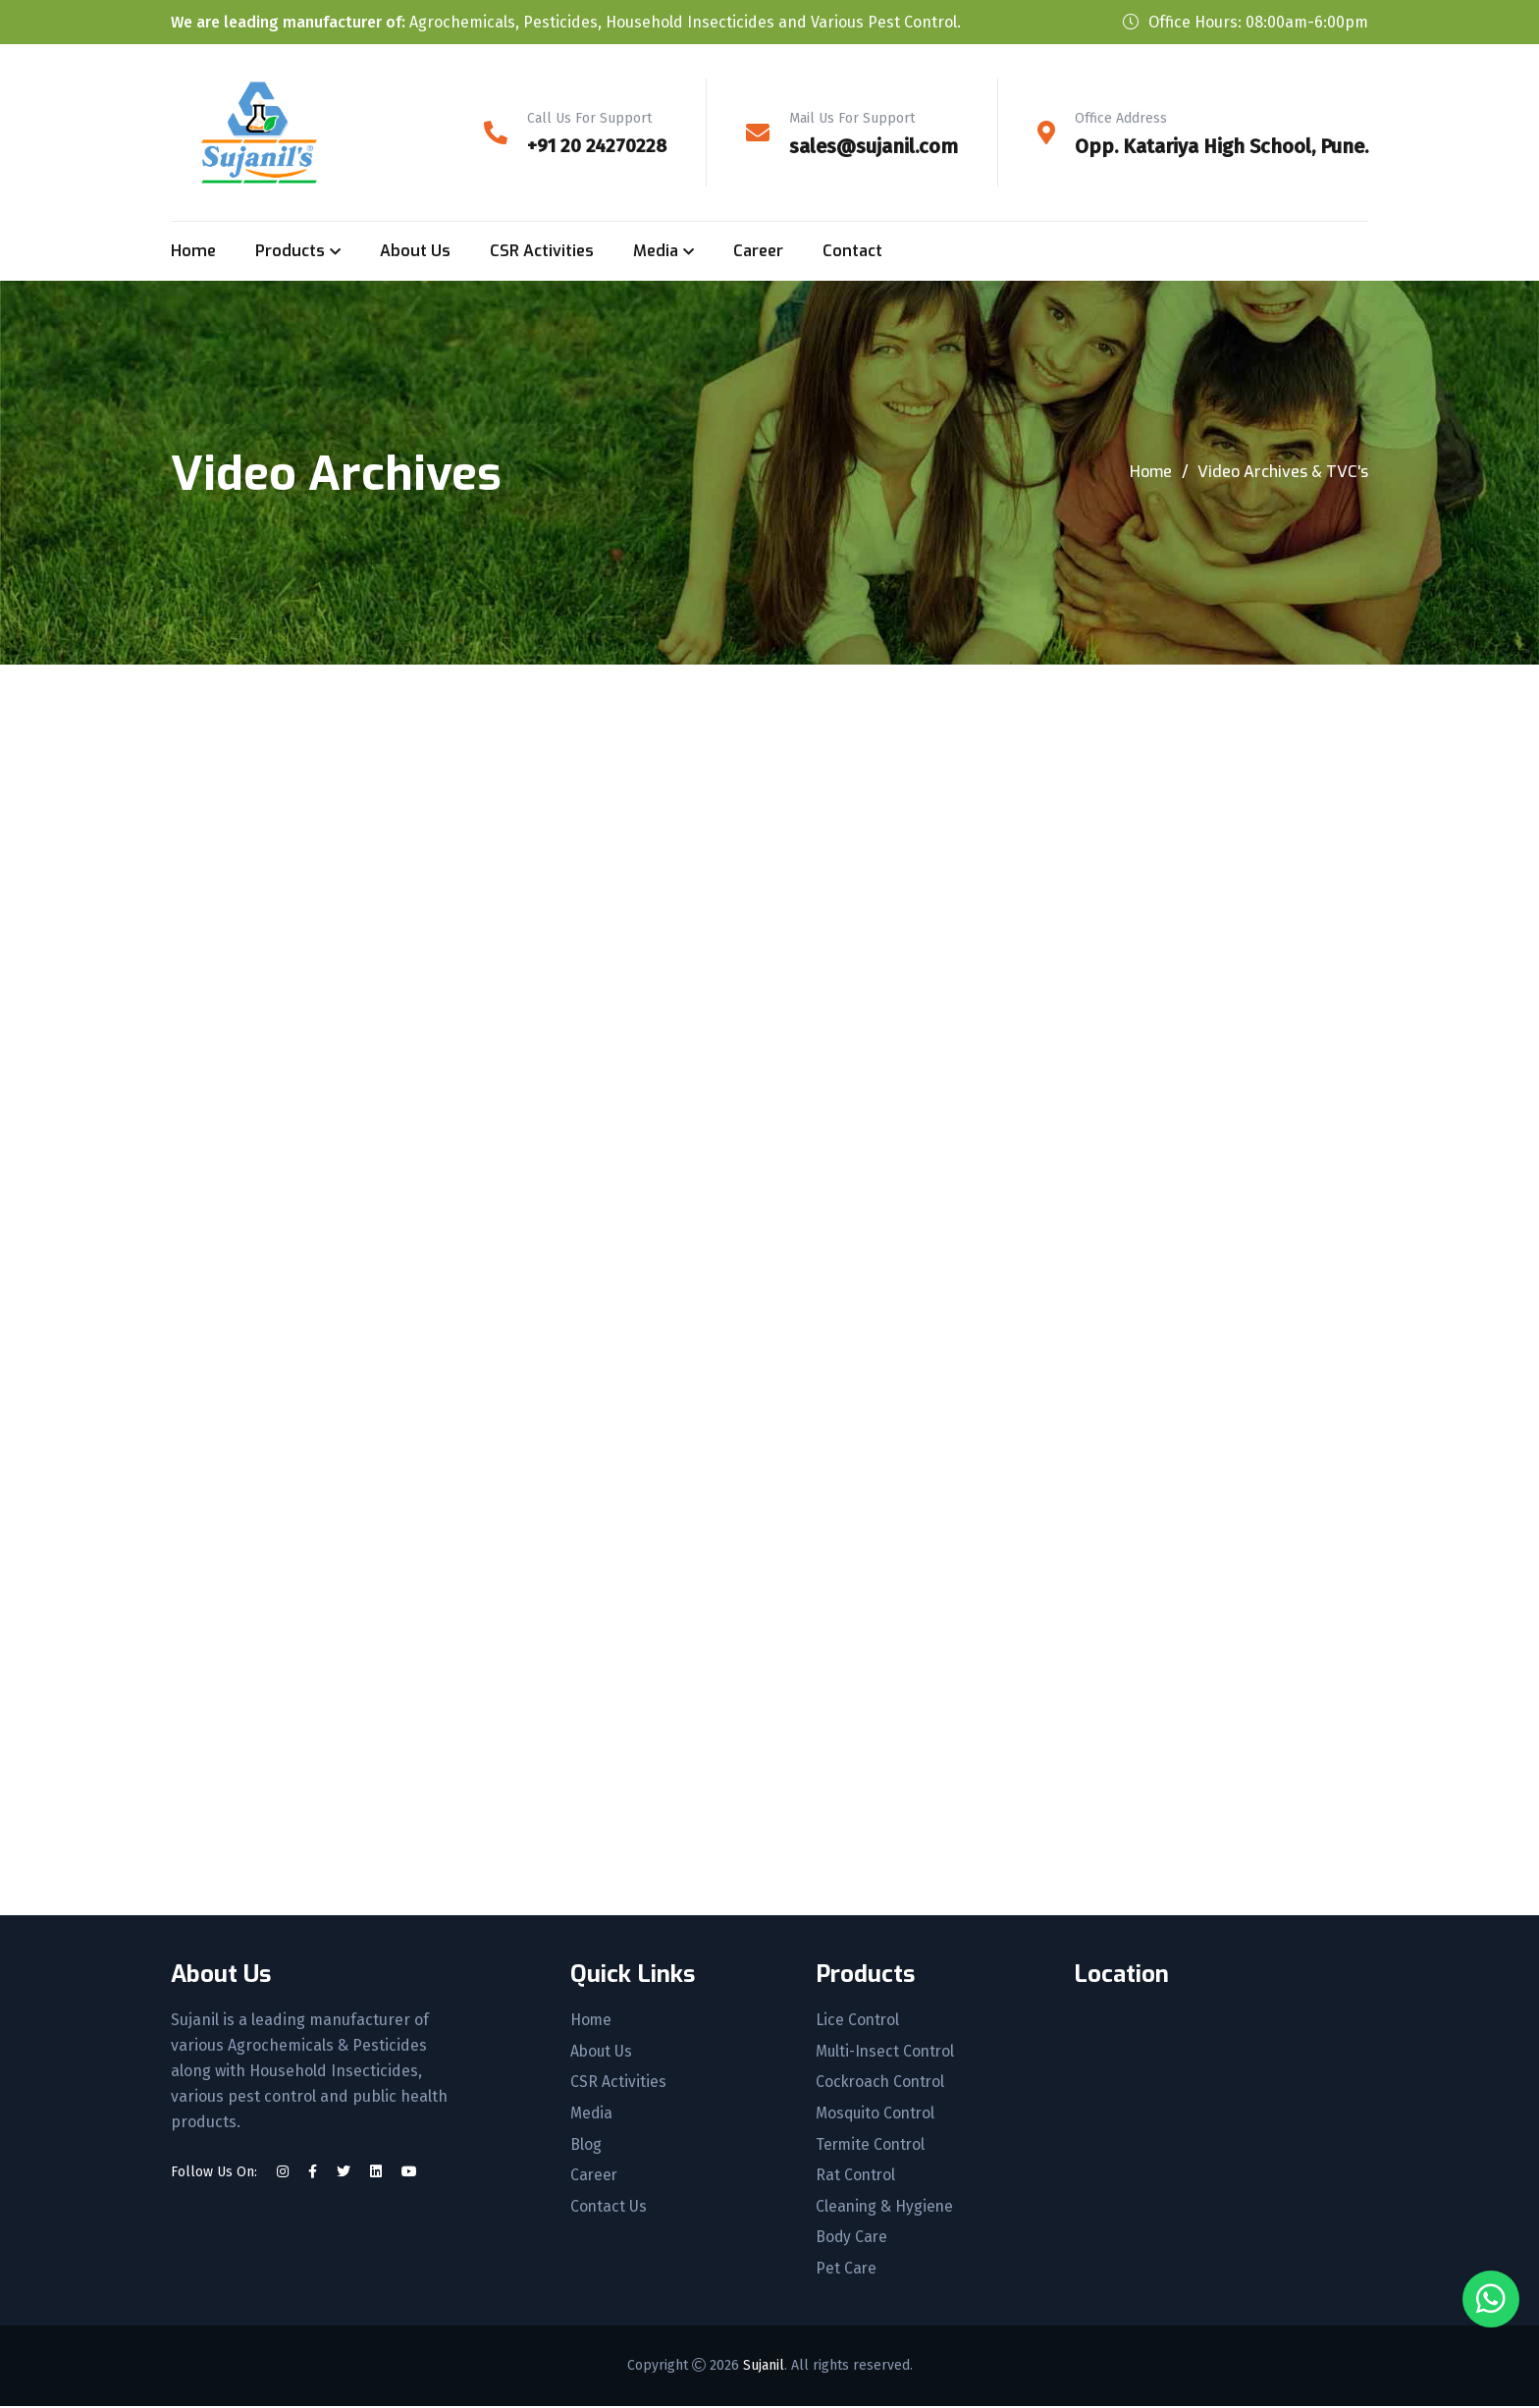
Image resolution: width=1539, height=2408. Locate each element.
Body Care (848, 2240)
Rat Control (852, 2177)
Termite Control (868, 2146)
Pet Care (843, 2271)
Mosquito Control (873, 2114)
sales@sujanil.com (873, 146)
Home (193, 251)
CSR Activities (542, 251)
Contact (852, 251)
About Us (415, 251)
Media (655, 251)
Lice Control (854, 2020)
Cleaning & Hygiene (882, 2209)
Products (290, 251)
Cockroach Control (878, 2083)
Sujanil (763, 2367)
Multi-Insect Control (884, 2052)
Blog (584, 2146)
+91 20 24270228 (593, 146)
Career (758, 251)
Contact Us (607, 2209)
